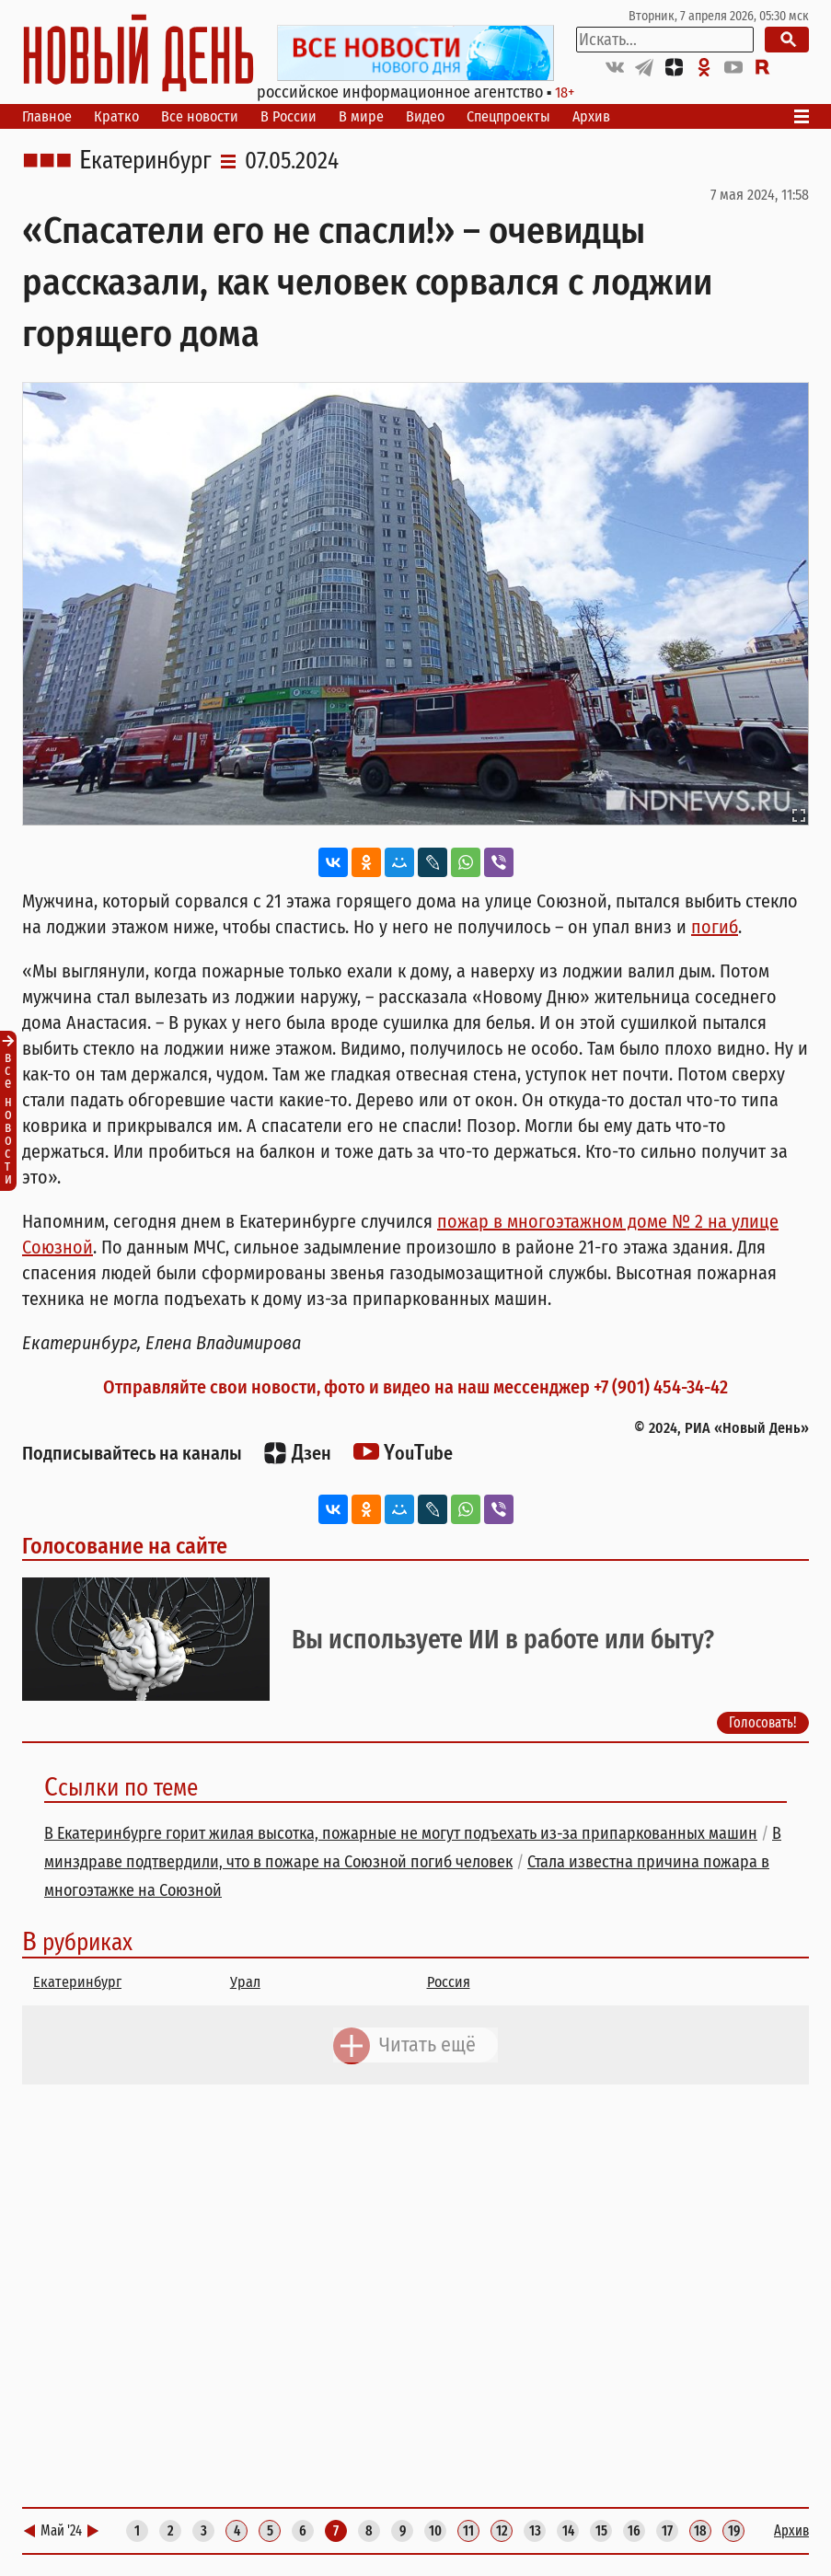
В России (288, 116)
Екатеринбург (145, 161)
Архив (591, 116)
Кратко (116, 116)
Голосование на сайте (124, 1546)
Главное (47, 116)
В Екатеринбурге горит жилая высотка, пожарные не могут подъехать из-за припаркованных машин (400, 1833)
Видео (425, 116)
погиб (714, 927)
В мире (361, 116)
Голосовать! (763, 1723)
